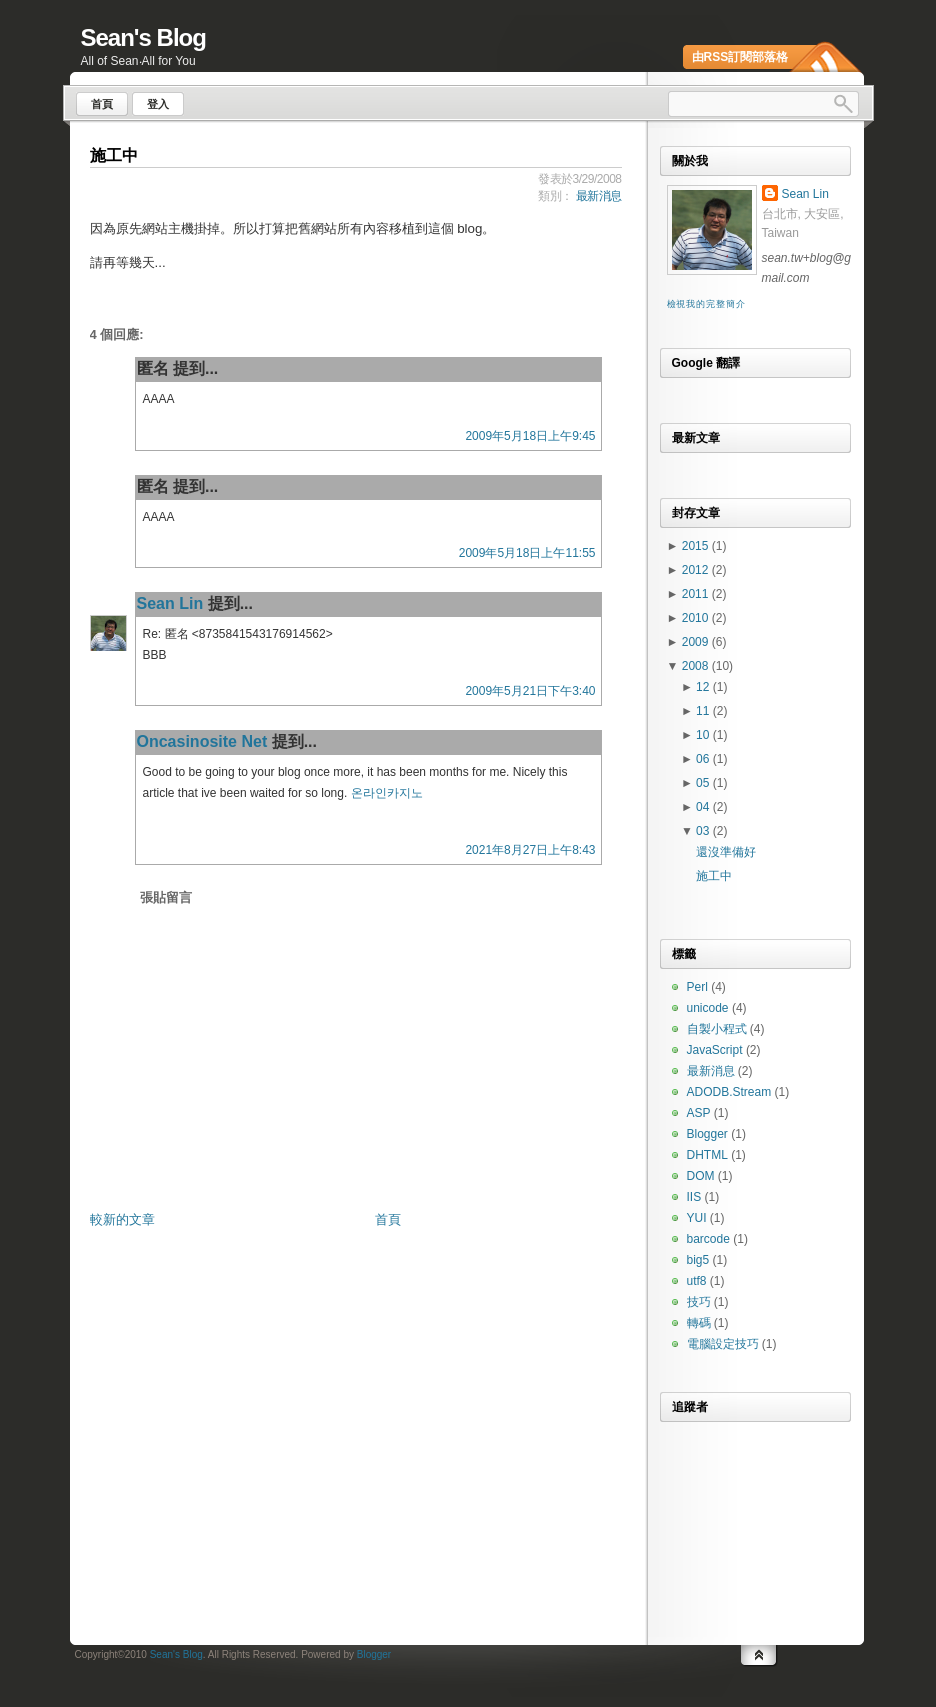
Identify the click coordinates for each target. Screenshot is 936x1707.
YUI (697, 1218)
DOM (701, 1176)
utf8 (697, 1281)
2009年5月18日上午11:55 (527, 553)
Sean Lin (170, 603)
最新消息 (599, 196)
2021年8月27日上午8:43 (530, 850)
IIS (694, 1197)
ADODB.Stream (729, 1092)
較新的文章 (122, 1219)
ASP (699, 1113)
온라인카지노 (387, 793)
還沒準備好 (726, 852)
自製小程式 (717, 1029)
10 (704, 735)
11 (704, 711)
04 (704, 807)
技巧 (699, 1302)
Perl (697, 987)
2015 (697, 546)
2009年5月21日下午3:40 (530, 691)
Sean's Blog (143, 37)
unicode (708, 1008)
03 (704, 831)
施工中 (114, 155)
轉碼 (699, 1323)
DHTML (707, 1155)
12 (704, 687)
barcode (708, 1239)
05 (704, 783)
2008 (697, 666)
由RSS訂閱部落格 (740, 57)
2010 (697, 618)
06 (704, 759)
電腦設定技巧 (723, 1344)
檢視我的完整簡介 (706, 304)
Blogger (707, 1134)
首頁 (388, 1219)
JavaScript (715, 1050)
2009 (697, 642)
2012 (697, 570)
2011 (697, 594)
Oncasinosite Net (202, 741)
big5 (698, 1260)
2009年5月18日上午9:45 (530, 436)
